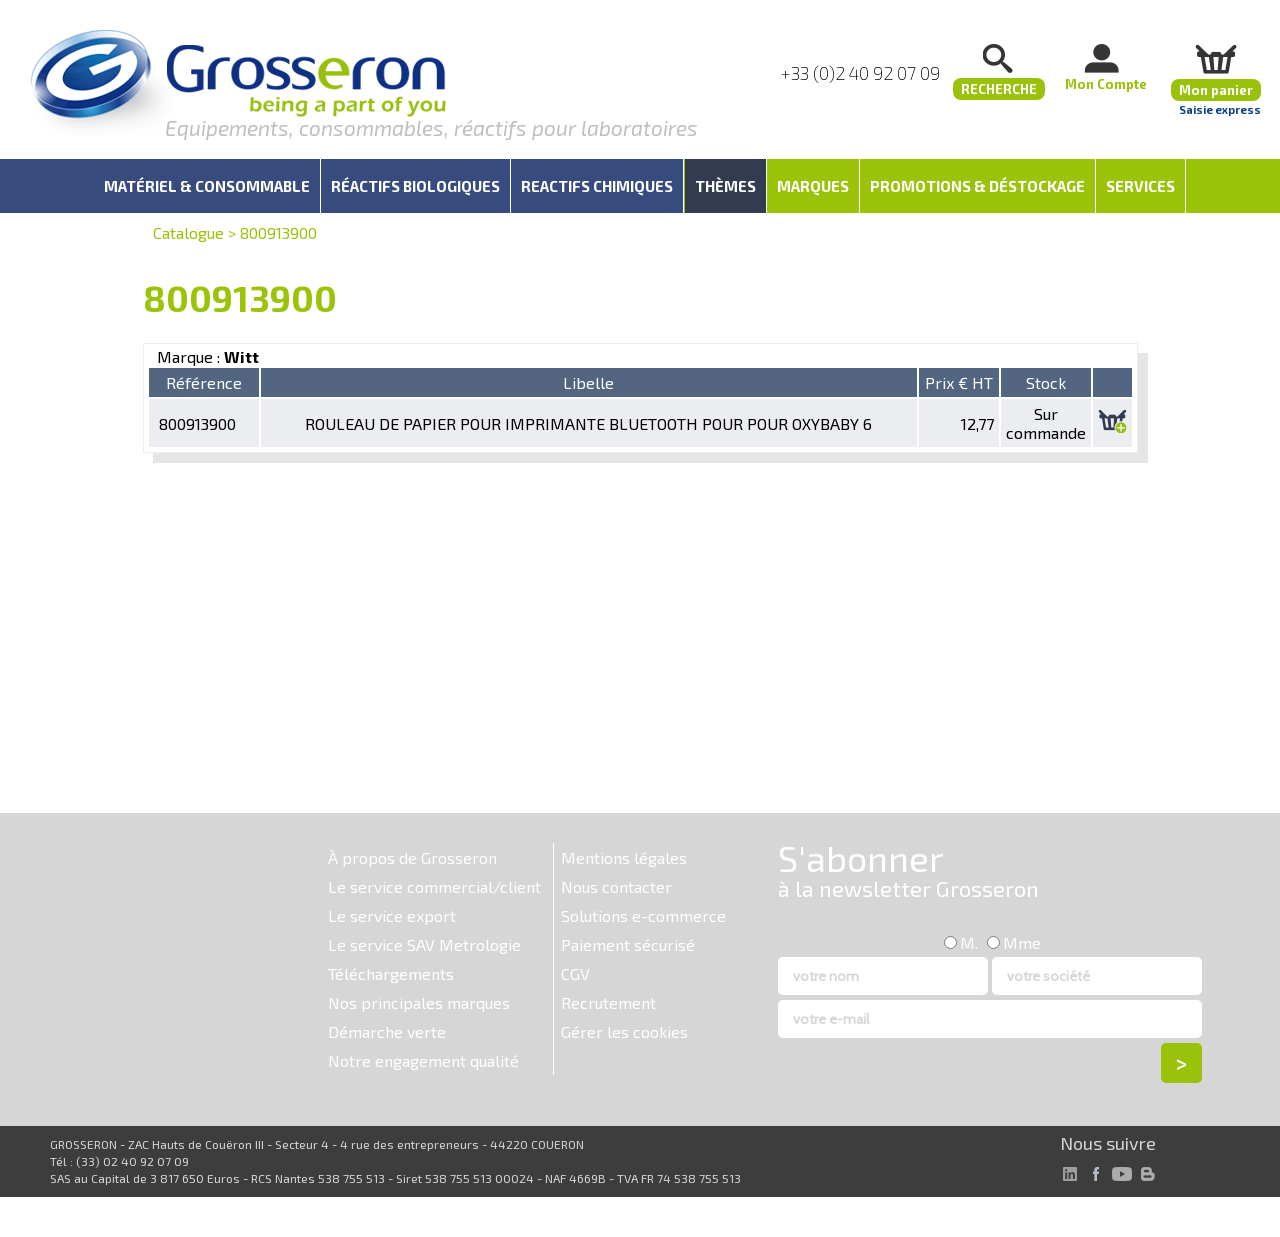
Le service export (392, 915)
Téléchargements (391, 973)
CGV (575, 973)
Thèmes (725, 186)
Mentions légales (624, 857)
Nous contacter (616, 886)
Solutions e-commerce (643, 915)
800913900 (278, 232)
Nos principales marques (419, 1002)
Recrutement (608, 1002)
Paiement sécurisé (628, 944)
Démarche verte (387, 1031)
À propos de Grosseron (412, 857)
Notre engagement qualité (423, 1060)
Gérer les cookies (624, 1031)
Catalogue (188, 232)
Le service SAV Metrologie (424, 944)
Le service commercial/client (434, 886)
